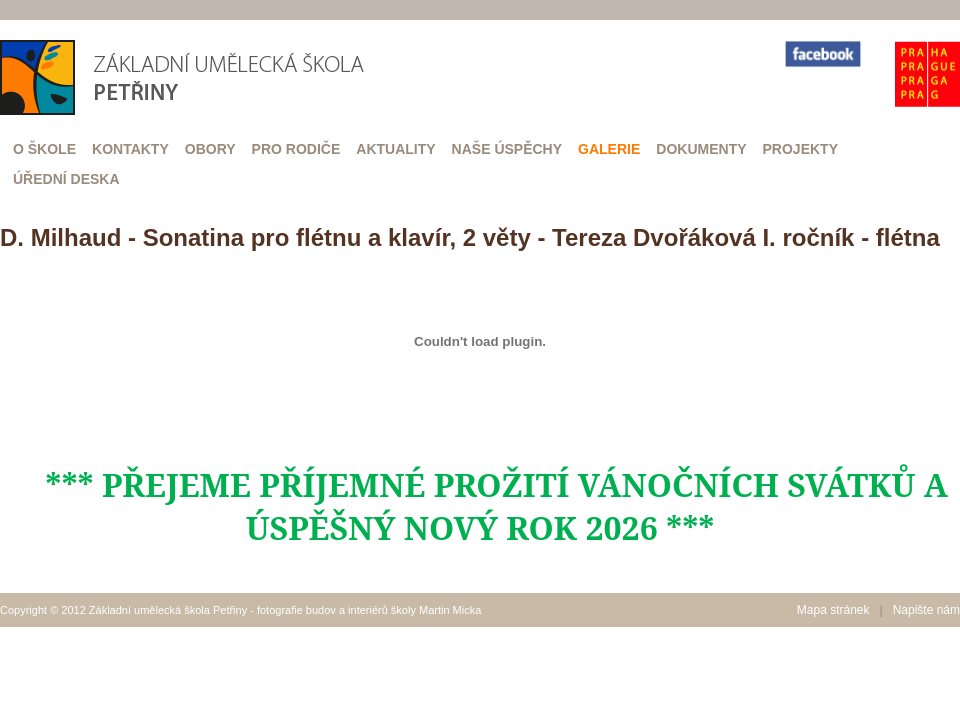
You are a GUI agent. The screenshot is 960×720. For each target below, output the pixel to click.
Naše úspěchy (507, 149)
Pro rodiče (296, 149)
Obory (210, 149)
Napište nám (926, 610)
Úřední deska (66, 179)
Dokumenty (701, 149)
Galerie (609, 149)
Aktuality (395, 149)
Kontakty (130, 149)
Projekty (800, 149)
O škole (44, 149)
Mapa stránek (833, 610)
